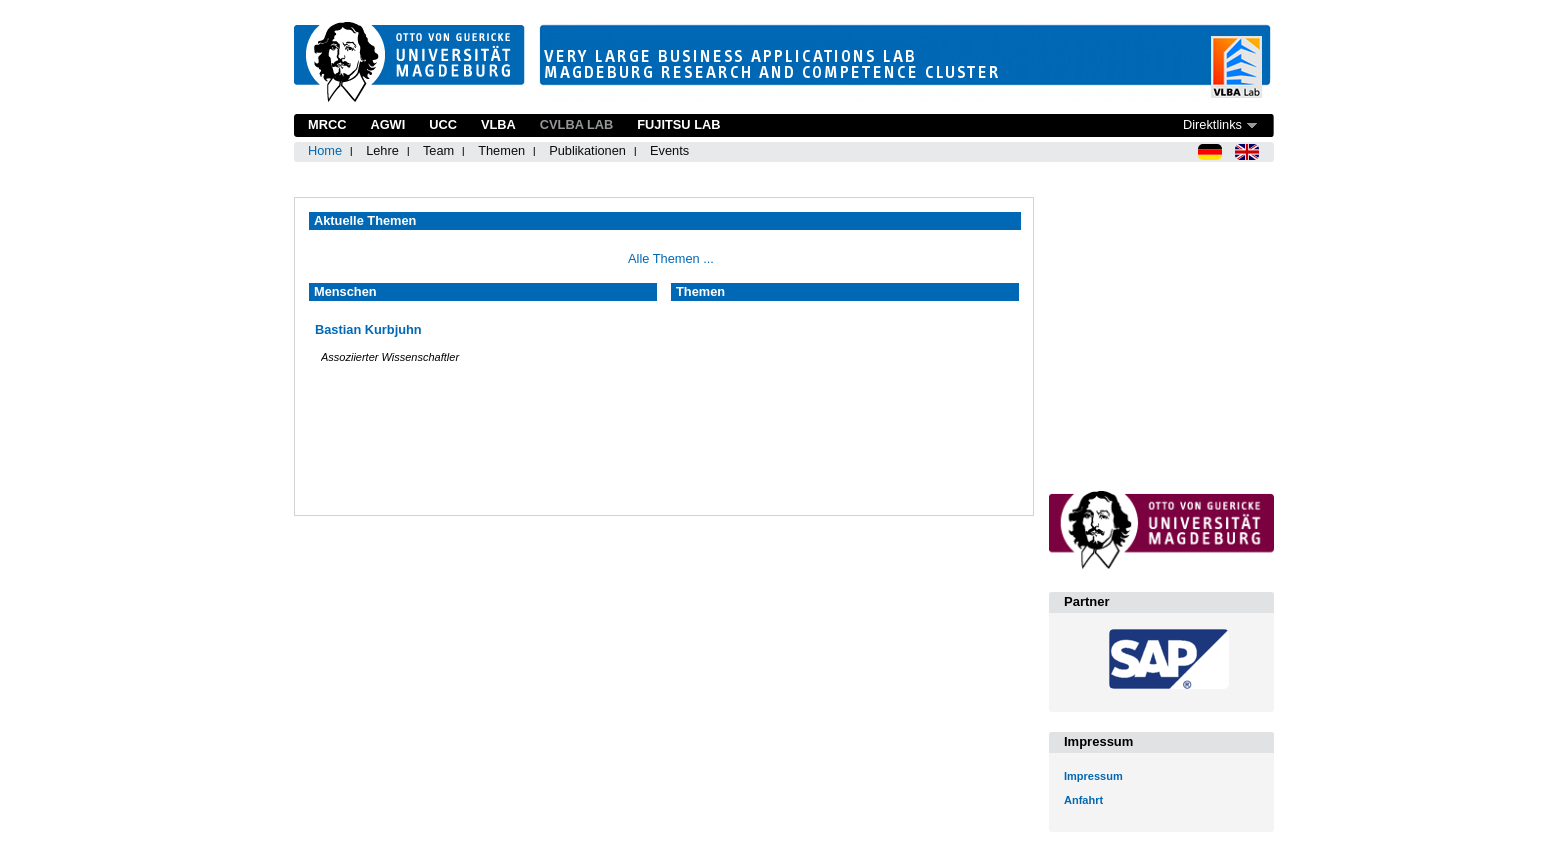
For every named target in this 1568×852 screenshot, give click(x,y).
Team (438, 150)
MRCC (327, 124)
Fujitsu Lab (678, 124)
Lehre (382, 150)
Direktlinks (1212, 124)
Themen (501, 150)
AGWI (387, 124)
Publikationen (587, 150)
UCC (443, 124)
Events (669, 150)
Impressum (1093, 776)
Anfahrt (1083, 800)
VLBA (498, 124)
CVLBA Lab (576, 124)
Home (325, 150)
